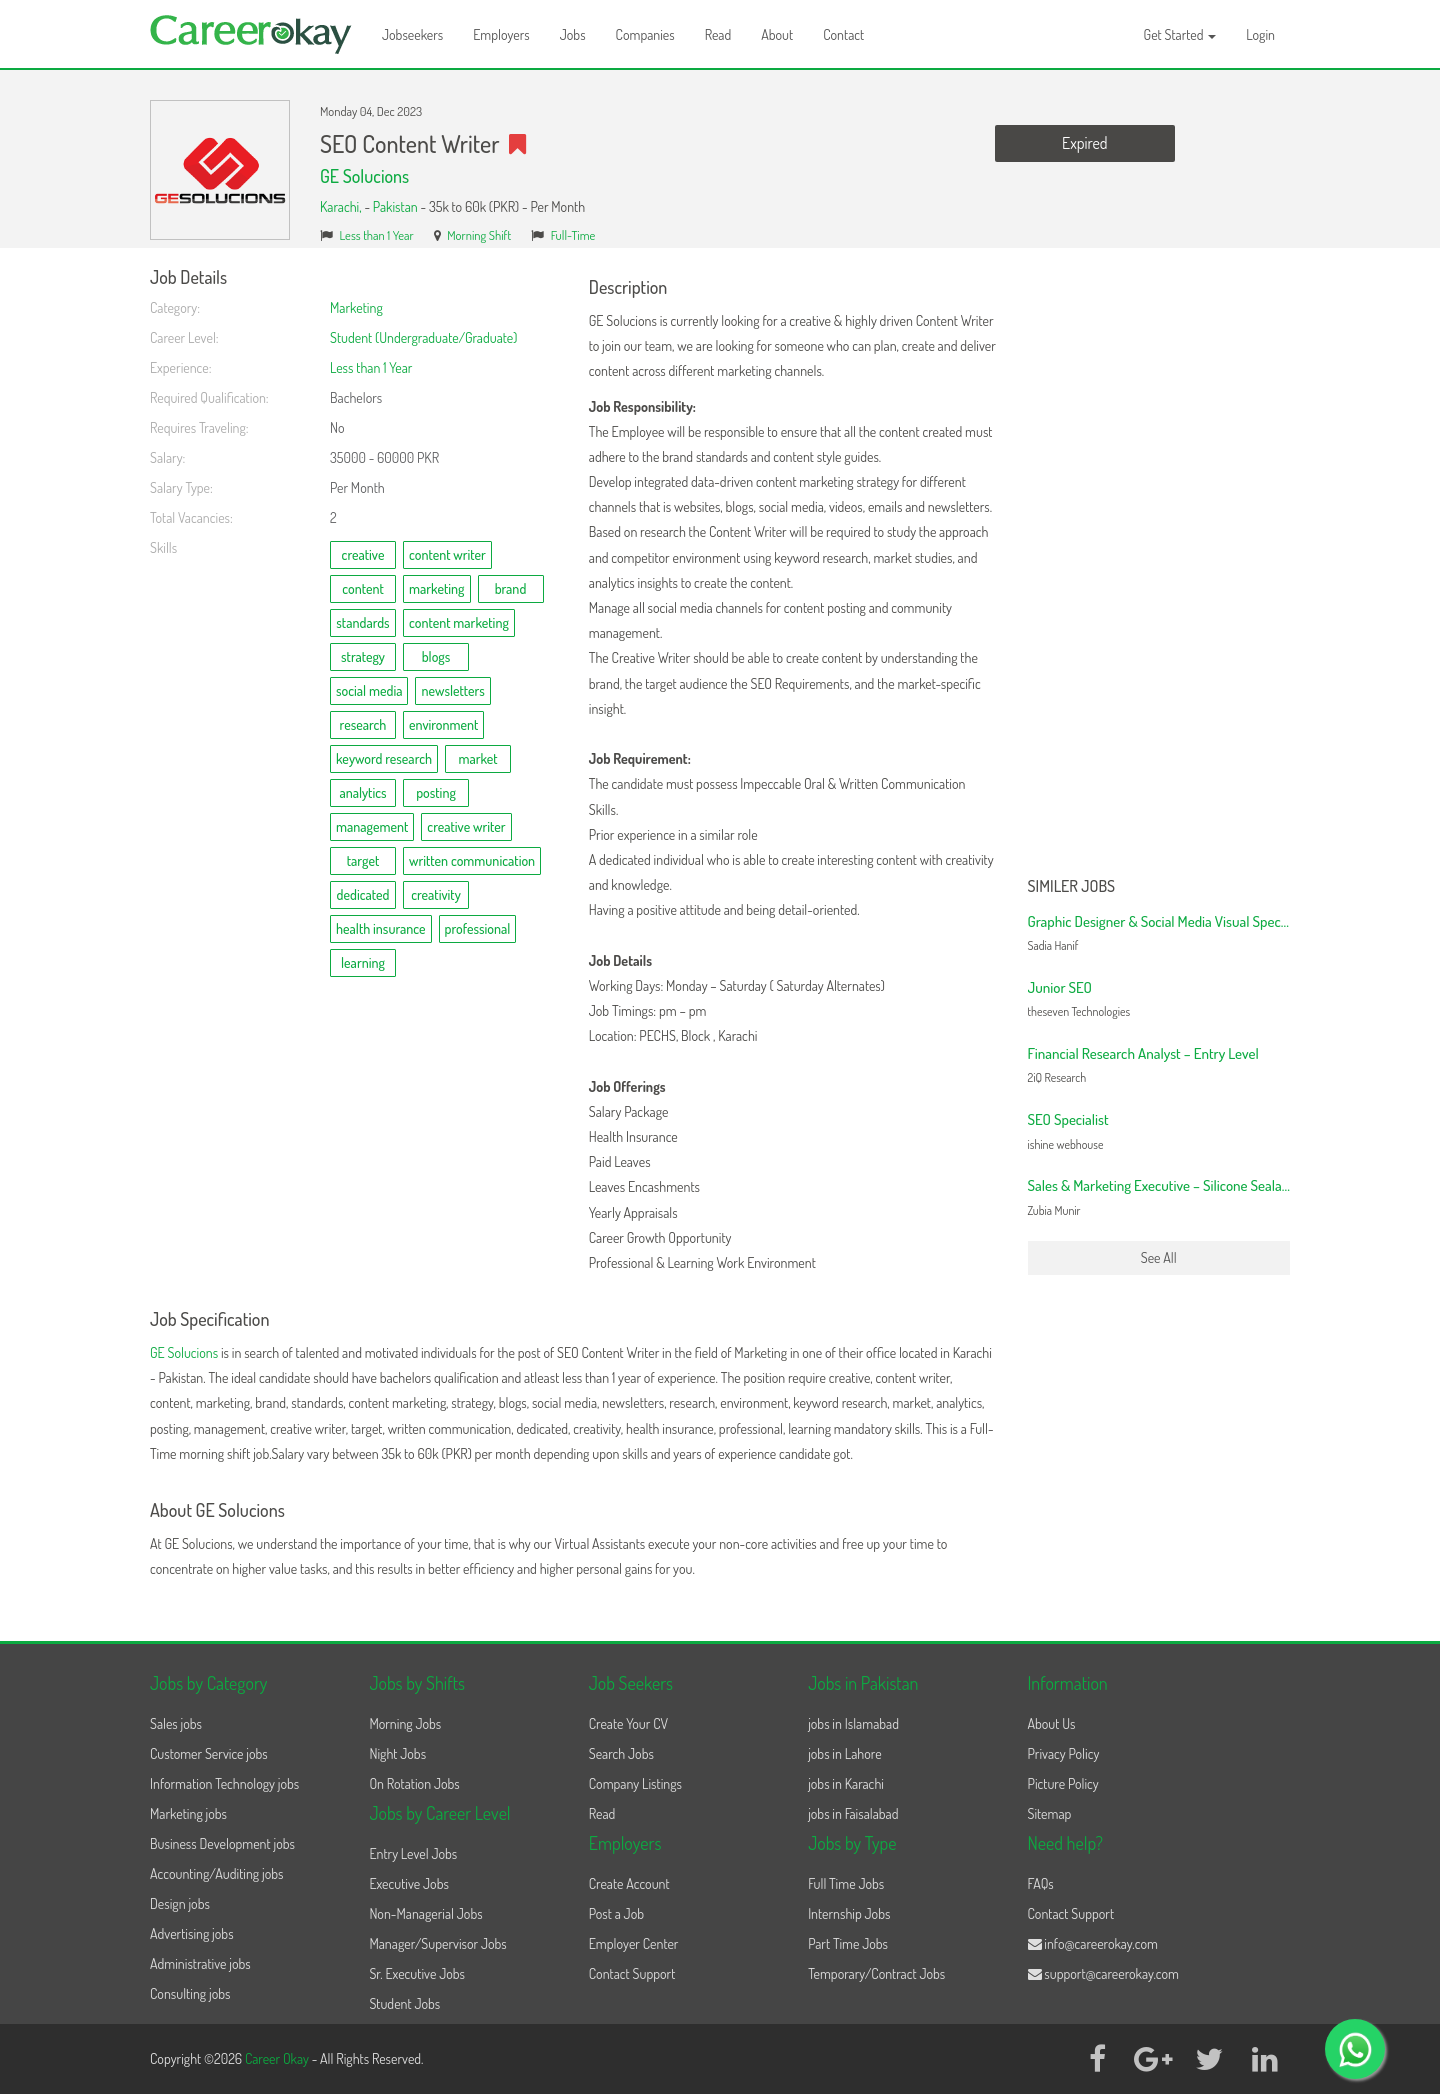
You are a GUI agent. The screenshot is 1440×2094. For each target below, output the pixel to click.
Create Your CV (628, 1723)
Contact (843, 34)
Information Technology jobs (224, 1783)
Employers (501, 34)
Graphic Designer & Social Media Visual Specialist (1168, 921)
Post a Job (616, 1913)
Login (1260, 34)
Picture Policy (1063, 1783)
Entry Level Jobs (413, 1853)
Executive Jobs (408, 1883)
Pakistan (395, 206)
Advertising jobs (192, 1933)
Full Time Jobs (846, 1883)
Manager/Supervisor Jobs (437, 1943)
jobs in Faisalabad (853, 1813)
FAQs (1041, 1883)
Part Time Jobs (848, 1943)
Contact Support (632, 1973)
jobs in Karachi (846, 1783)
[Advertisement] (1159, 568)
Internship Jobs (849, 1913)
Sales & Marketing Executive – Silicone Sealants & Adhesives (1201, 1185)
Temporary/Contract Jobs (876, 1973)
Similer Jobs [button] (1072, 887)
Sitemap (1050, 1813)
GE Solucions (364, 176)
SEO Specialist (1068, 1119)
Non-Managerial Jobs (425, 1913)
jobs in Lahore (844, 1753)
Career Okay (278, 2058)
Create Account (629, 1883)
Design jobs (180, 1903)
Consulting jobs (190, 1993)
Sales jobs (176, 1723)
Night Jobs (397, 1753)
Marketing (356, 307)
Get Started (1180, 34)
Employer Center (634, 1943)
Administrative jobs (200, 1963)
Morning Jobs (405, 1723)
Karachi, (342, 206)
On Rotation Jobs (414, 1783)
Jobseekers (412, 34)
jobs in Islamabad (853, 1723)
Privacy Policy (1064, 1753)
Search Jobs (621, 1753)
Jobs (573, 34)
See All (1159, 1257)
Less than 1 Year (377, 235)
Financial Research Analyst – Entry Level (1143, 1053)
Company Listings (635, 1783)
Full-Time (573, 235)
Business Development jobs (222, 1843)
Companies (645, 34)
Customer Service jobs (209, 1753)
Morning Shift (479, 235)
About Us (1052, 1723)
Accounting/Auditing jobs (216, 1873)
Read (718, 34)
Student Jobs (404, 2003)
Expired (1084, 143)
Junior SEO (1060, 987)
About (777, 34)
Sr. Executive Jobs (417, 1973)
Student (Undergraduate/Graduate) (423, 337)
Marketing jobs (188, 1813)
